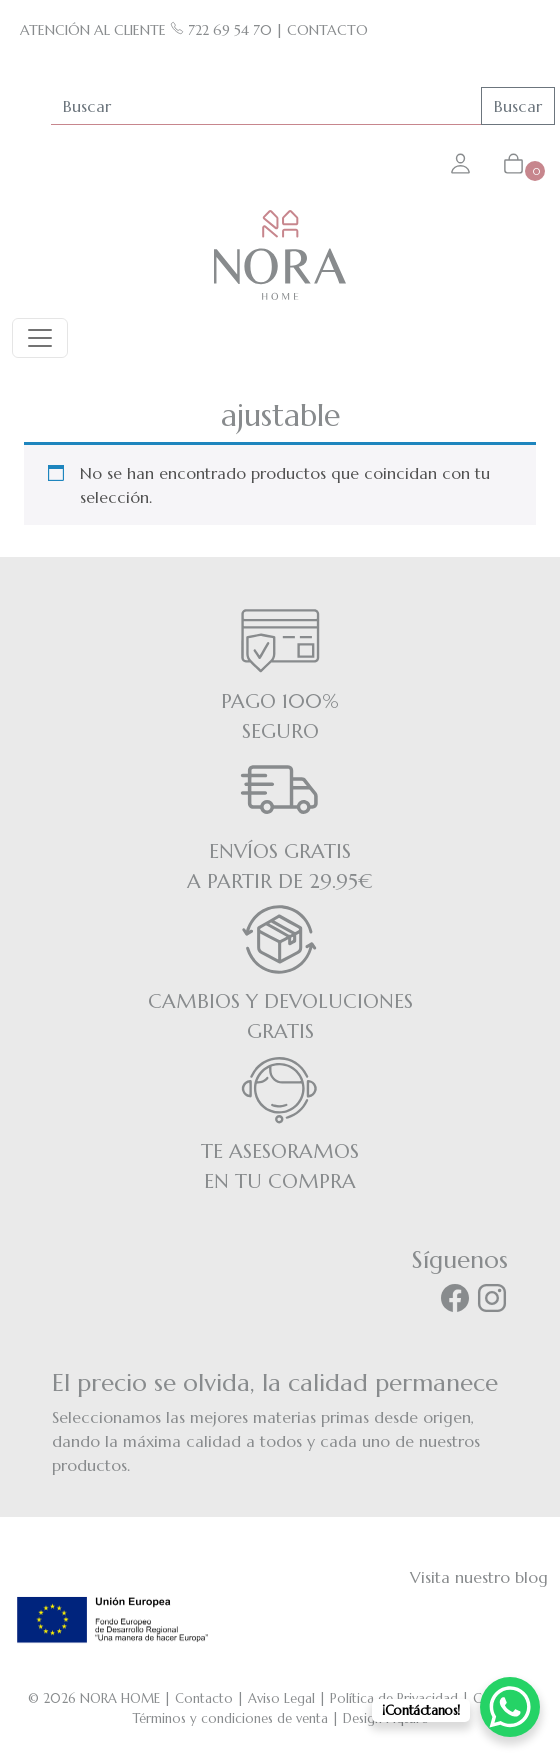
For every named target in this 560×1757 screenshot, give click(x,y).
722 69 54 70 (221, 30)
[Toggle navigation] (40, 338)
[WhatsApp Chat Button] (510, 1707)
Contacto (204, 1698)
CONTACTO (327, 30)
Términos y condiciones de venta (230, 1718)
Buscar (518, 106)
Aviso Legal (281, 1698)
